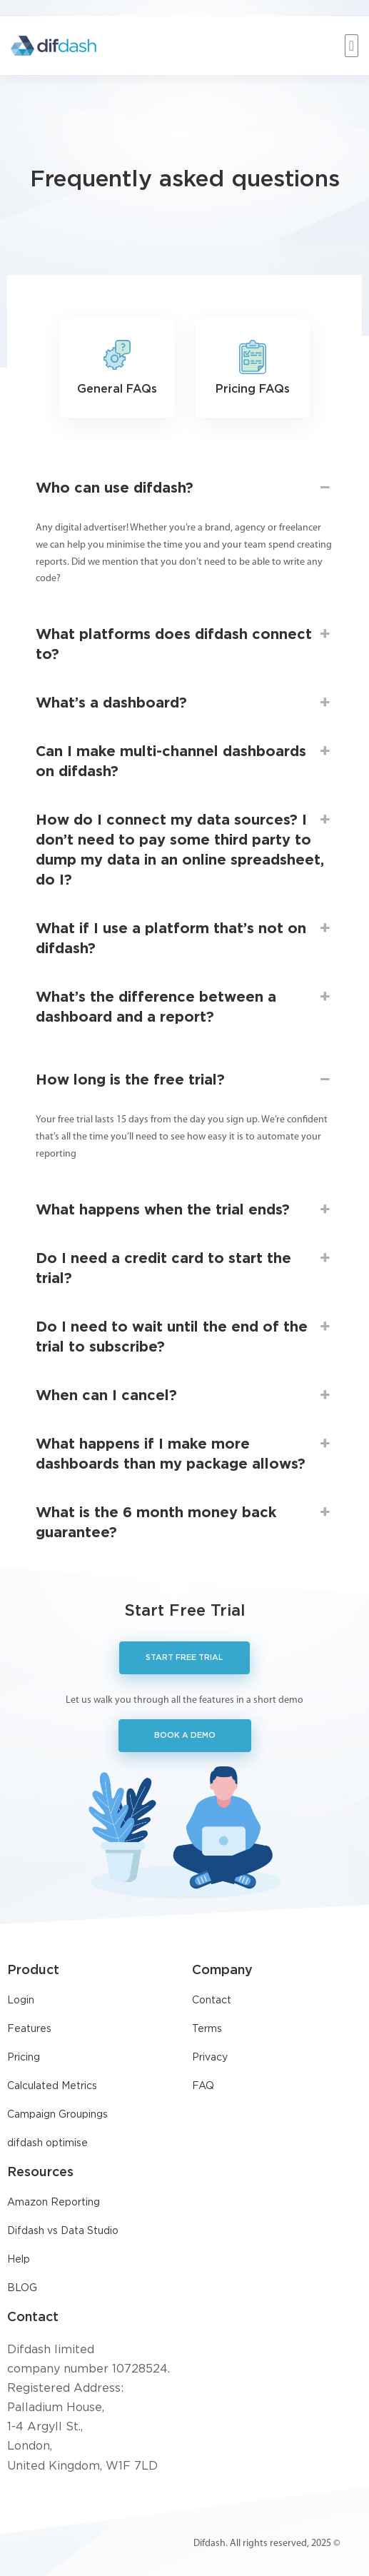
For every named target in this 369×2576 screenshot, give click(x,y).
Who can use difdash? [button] (184, 488)
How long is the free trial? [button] (184, 1080)
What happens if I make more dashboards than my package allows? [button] (184, 1452)
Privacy (210, 2057)
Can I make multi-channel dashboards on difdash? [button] (184, 760)
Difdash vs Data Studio (62, 2231)
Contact (211, 2000)
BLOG (22, 2288)
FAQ (203, 2086)
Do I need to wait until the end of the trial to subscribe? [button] (184, 1335)
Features (29, 2029)
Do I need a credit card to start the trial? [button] (184, 1267)
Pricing (23, 2057)
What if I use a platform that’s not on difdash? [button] (184, 937)
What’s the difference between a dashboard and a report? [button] (184, 1005)
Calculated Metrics (52, 2086)
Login (20, 2000)
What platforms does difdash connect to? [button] (184, 643)
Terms (207, 2029)
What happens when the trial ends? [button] (184, 1210)
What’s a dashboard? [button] (184, 703)
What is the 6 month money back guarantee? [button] (184, 1521)
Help (18, 2259)
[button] (351, 45)
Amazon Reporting (53, 2202)
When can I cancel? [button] (184, 1396)
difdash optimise (47, 2143)
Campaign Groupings (57, 2114)
